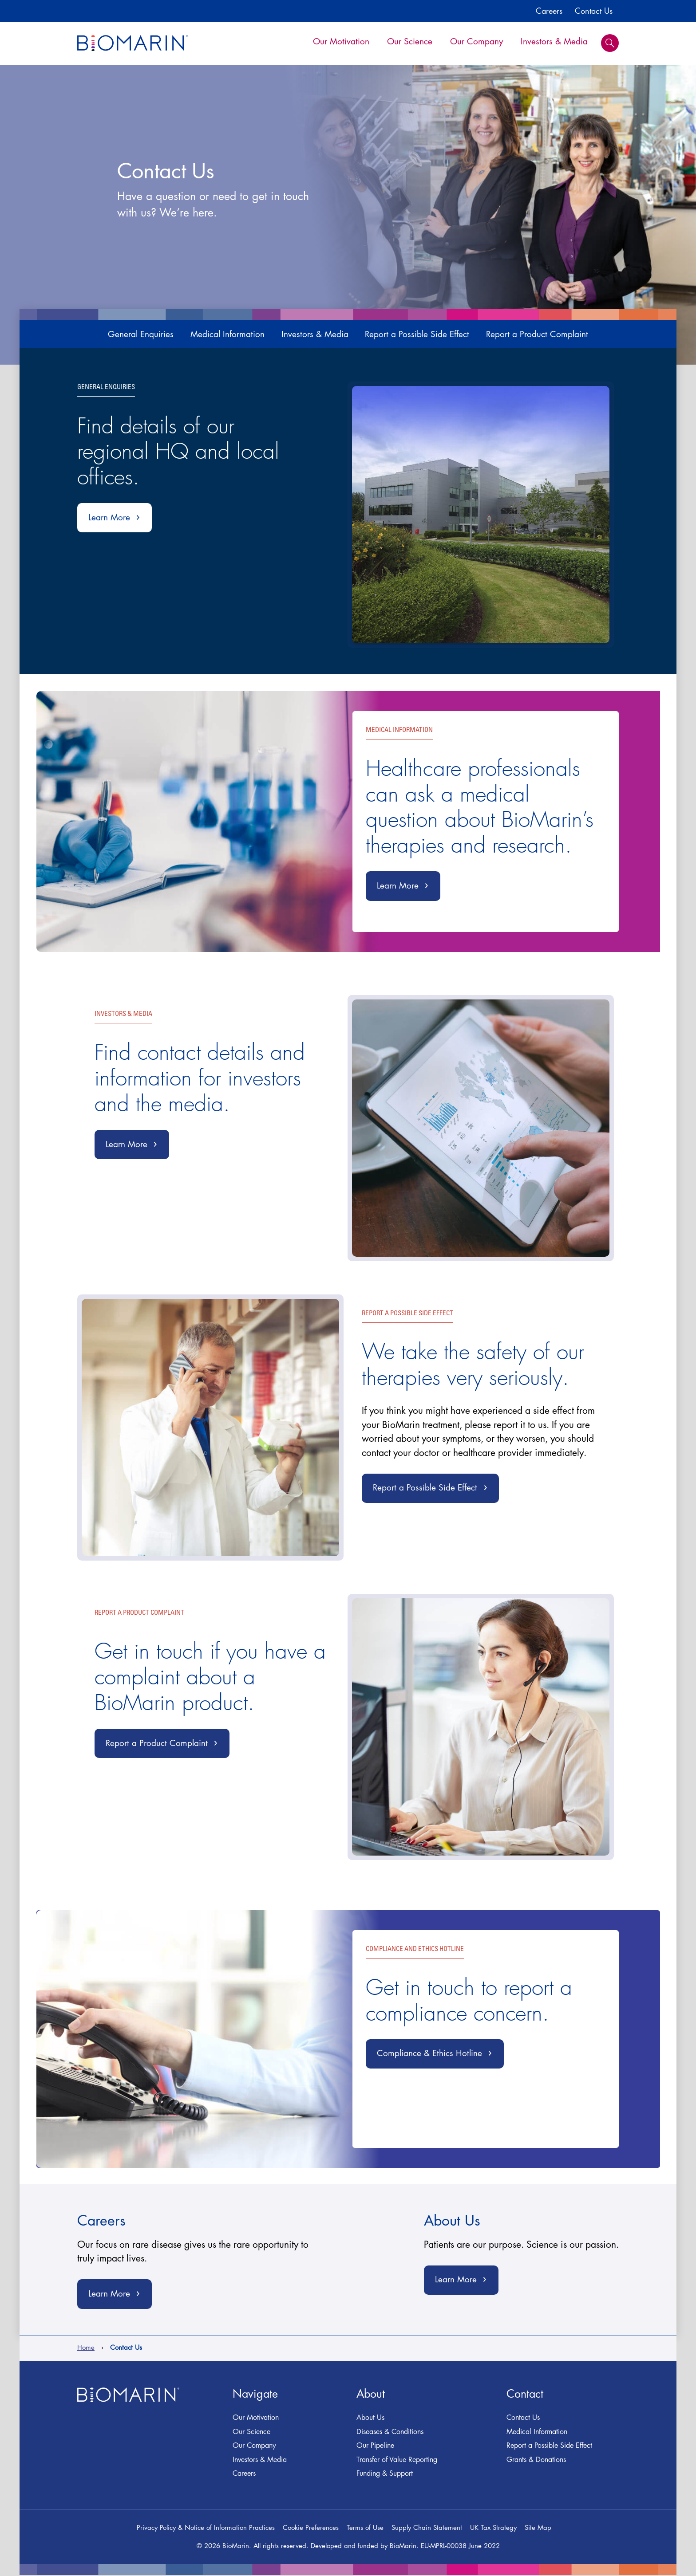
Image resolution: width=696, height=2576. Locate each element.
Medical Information (236, 333)
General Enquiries (154, 333)
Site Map (538, 2528)
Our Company (476, 41)
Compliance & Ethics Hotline (441, 2052)
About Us (370, 2418)
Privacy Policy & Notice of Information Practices (206, 2528)
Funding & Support (384, 2473)
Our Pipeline (375, 2445)
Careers (549, 10)
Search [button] (610, 43)
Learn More (121, 520)
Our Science (409, 41)
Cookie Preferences (311, 2528)
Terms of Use (365, 2528)
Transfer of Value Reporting (396, 2460)
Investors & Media (554, 41)
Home (86, 2348)
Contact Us (594, 10)
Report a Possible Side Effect (413, 333)
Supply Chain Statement (427, 2528)
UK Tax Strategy (493, 2528)
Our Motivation (341, 41)
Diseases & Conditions (389, 2432)
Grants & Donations (536, 2460)
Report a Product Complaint (525, 333)
